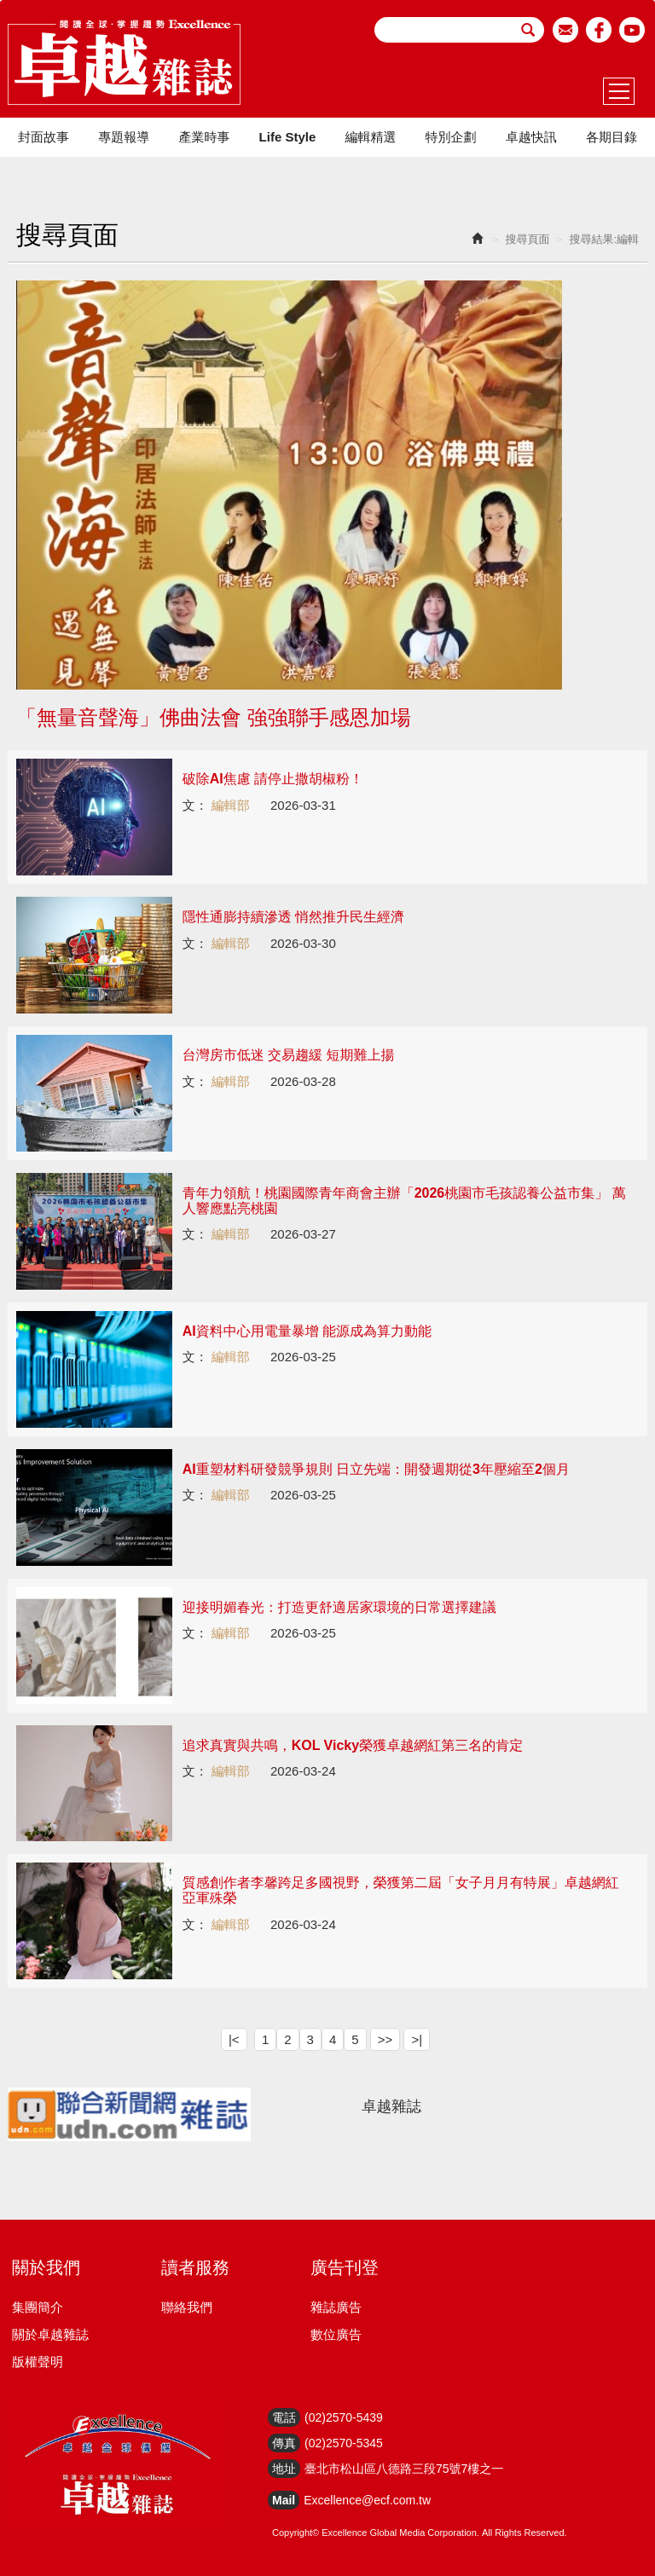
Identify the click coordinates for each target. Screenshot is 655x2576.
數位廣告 (336, 2334)
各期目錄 (611, 137)
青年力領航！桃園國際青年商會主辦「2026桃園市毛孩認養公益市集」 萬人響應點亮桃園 (404, 1201)
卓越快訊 (531, 137)
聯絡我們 (186, 2307)
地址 (284, 2468)
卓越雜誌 (391, 2106)
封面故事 (43, 137)
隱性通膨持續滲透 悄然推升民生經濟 (293, 917)
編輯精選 (370, 137)
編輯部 (231, 805)
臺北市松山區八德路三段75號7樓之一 (403, 2468)
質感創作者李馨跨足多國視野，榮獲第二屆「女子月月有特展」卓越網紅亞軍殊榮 (401, 1890)
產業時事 (203, 137)
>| (416, 2039)
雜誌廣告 (336, 2307)
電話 (284, 2417)
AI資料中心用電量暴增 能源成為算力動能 (307, 1331)
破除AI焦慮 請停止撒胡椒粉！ (273, 778)
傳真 (284, 2443)
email (566, 30)
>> (385, 2039)
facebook (599, 30)
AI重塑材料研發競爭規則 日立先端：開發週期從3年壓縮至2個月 (376, 1469)
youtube (632, 30)
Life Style (287, 137)
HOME (124, 62)
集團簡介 (37, 2307)
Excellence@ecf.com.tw (367, 2500)
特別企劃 (451, 137)
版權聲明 (37, 2361)
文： (195, 805)
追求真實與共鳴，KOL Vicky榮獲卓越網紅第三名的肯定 (353, 1745)
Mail (283, 2500)
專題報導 (123, 137)
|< (234, 2039)
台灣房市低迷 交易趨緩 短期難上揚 (289, 1055)
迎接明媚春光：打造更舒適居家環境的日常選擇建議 (339, 1607)
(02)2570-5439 (343, 2417)
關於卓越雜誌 (50, 2334)
